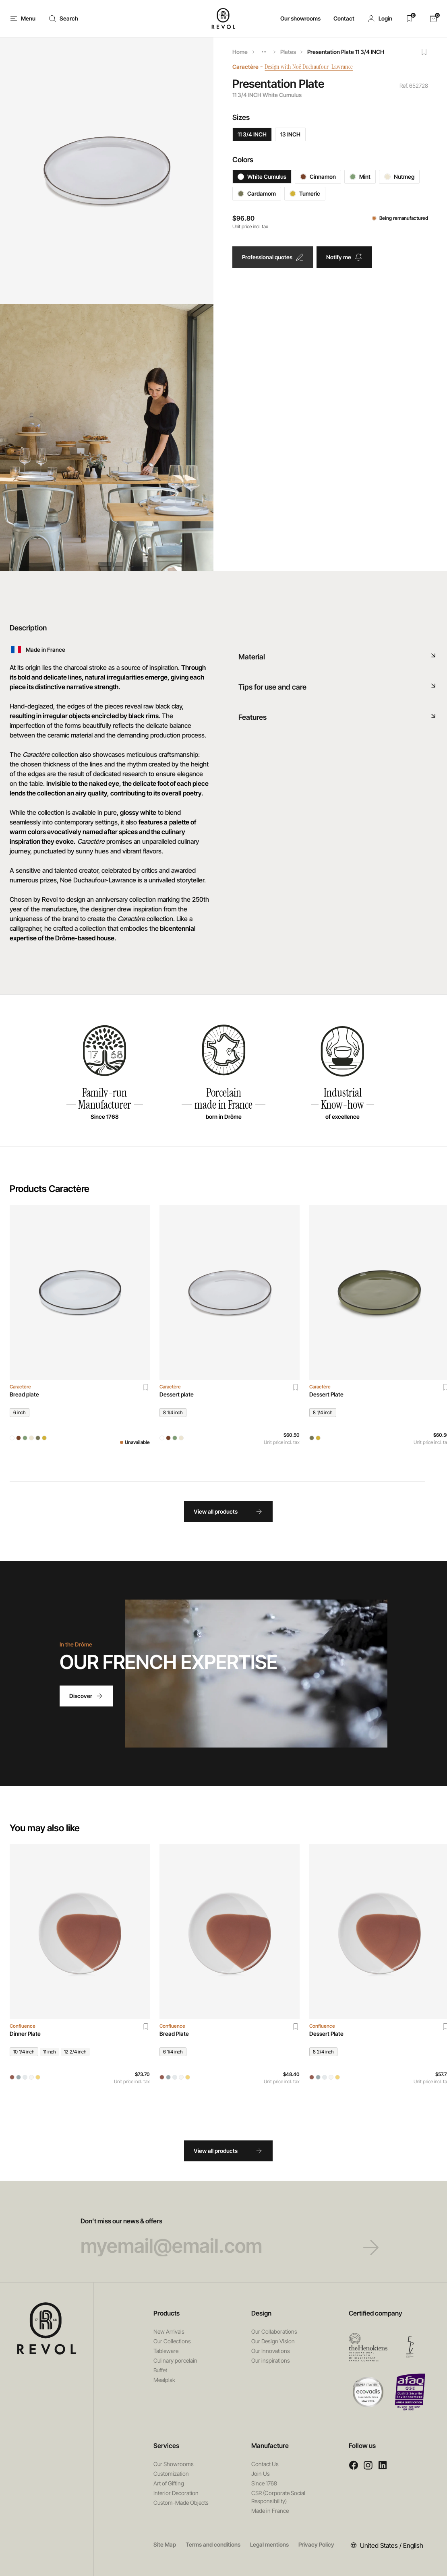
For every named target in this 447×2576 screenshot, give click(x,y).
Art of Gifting (168, 2483)
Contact (343, 18)
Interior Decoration (176, 2492)
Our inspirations (270, 2360)
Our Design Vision (273, 2341)
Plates (288, 51)
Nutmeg (399, 176)
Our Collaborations (274, 2331)
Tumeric (305, 193)
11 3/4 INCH (252, 134)
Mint (360, 176)
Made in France (270, 2510)
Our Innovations (270, 2350)
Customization (171, 2473)
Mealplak (164, 2379)
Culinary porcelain (175, 2360)
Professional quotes (273, 257)
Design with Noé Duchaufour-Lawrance (314, 66)
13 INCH (290, 134)
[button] (380, 18)
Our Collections (172, 2341)
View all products (228, 1512)
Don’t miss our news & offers (224, 2236)
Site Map (164, 2544)
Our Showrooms (173, 2463)
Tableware (165, 2350)
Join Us (260, 2473)
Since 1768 (264, 2483)
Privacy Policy (316, 2544)
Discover (86, 1696)
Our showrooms (300, 18)
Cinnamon (318, 176)
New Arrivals (168, 2331)
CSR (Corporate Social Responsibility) (278, 2496)
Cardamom (257, 193)
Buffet (160, 2370)
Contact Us (265, 2463)
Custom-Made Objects (181, 2502)
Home (240, 51)
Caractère (245, 66)
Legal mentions (269, 2544)
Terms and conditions (213, 2544)
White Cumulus (262, 176)
